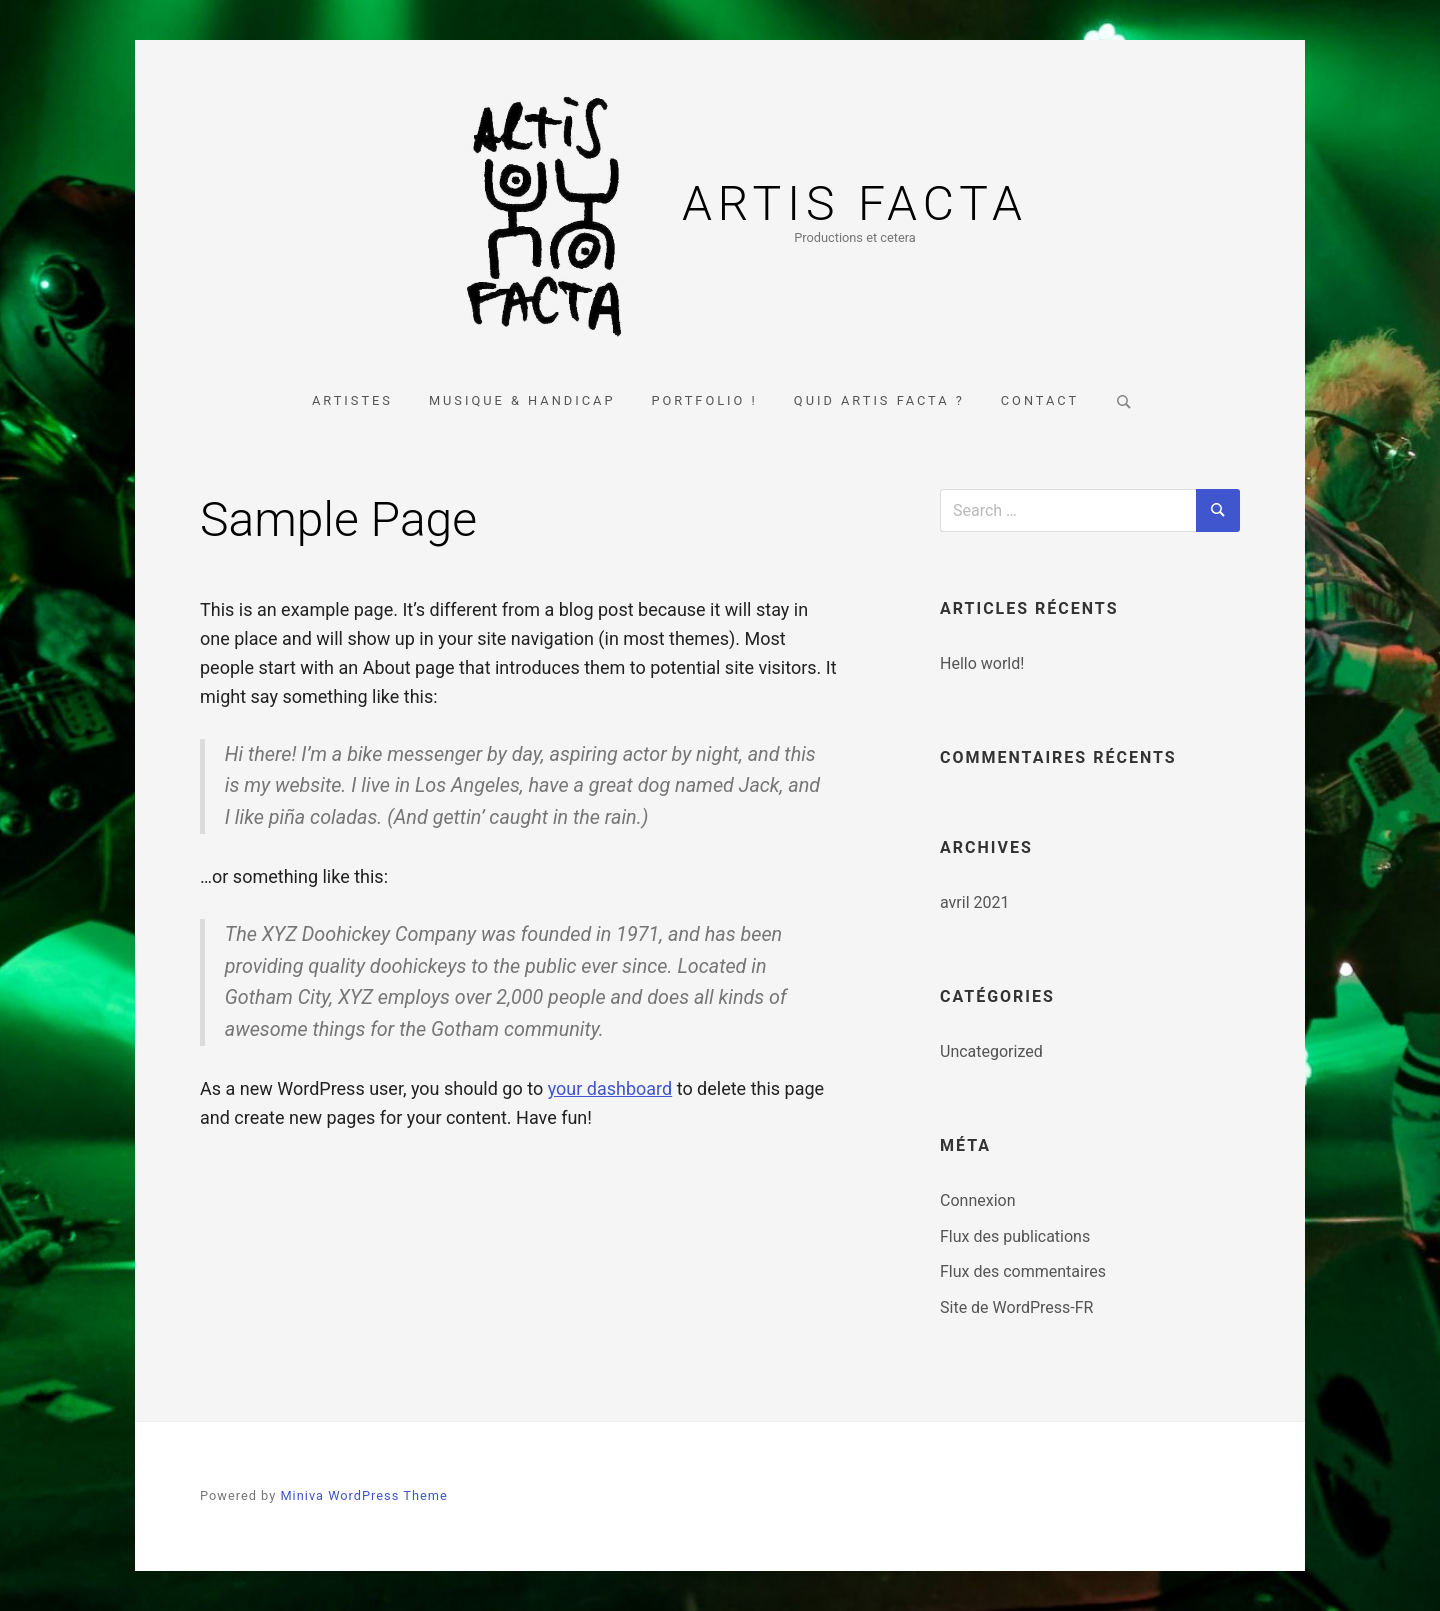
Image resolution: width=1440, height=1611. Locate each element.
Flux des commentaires (1023, 1271)
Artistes (352, 400)
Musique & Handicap (522, 400)
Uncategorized (991, 1051)
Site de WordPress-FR (1016, 1307)
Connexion (977, 1200)
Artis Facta (855, 204)
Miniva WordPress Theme (363, 1495)
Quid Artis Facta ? (879, 400)
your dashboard (610, 1088)
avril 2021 (974, 902)
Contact (1040, 400)
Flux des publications (1015, 1236)
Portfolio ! (704, 400)
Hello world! (982, 663)
